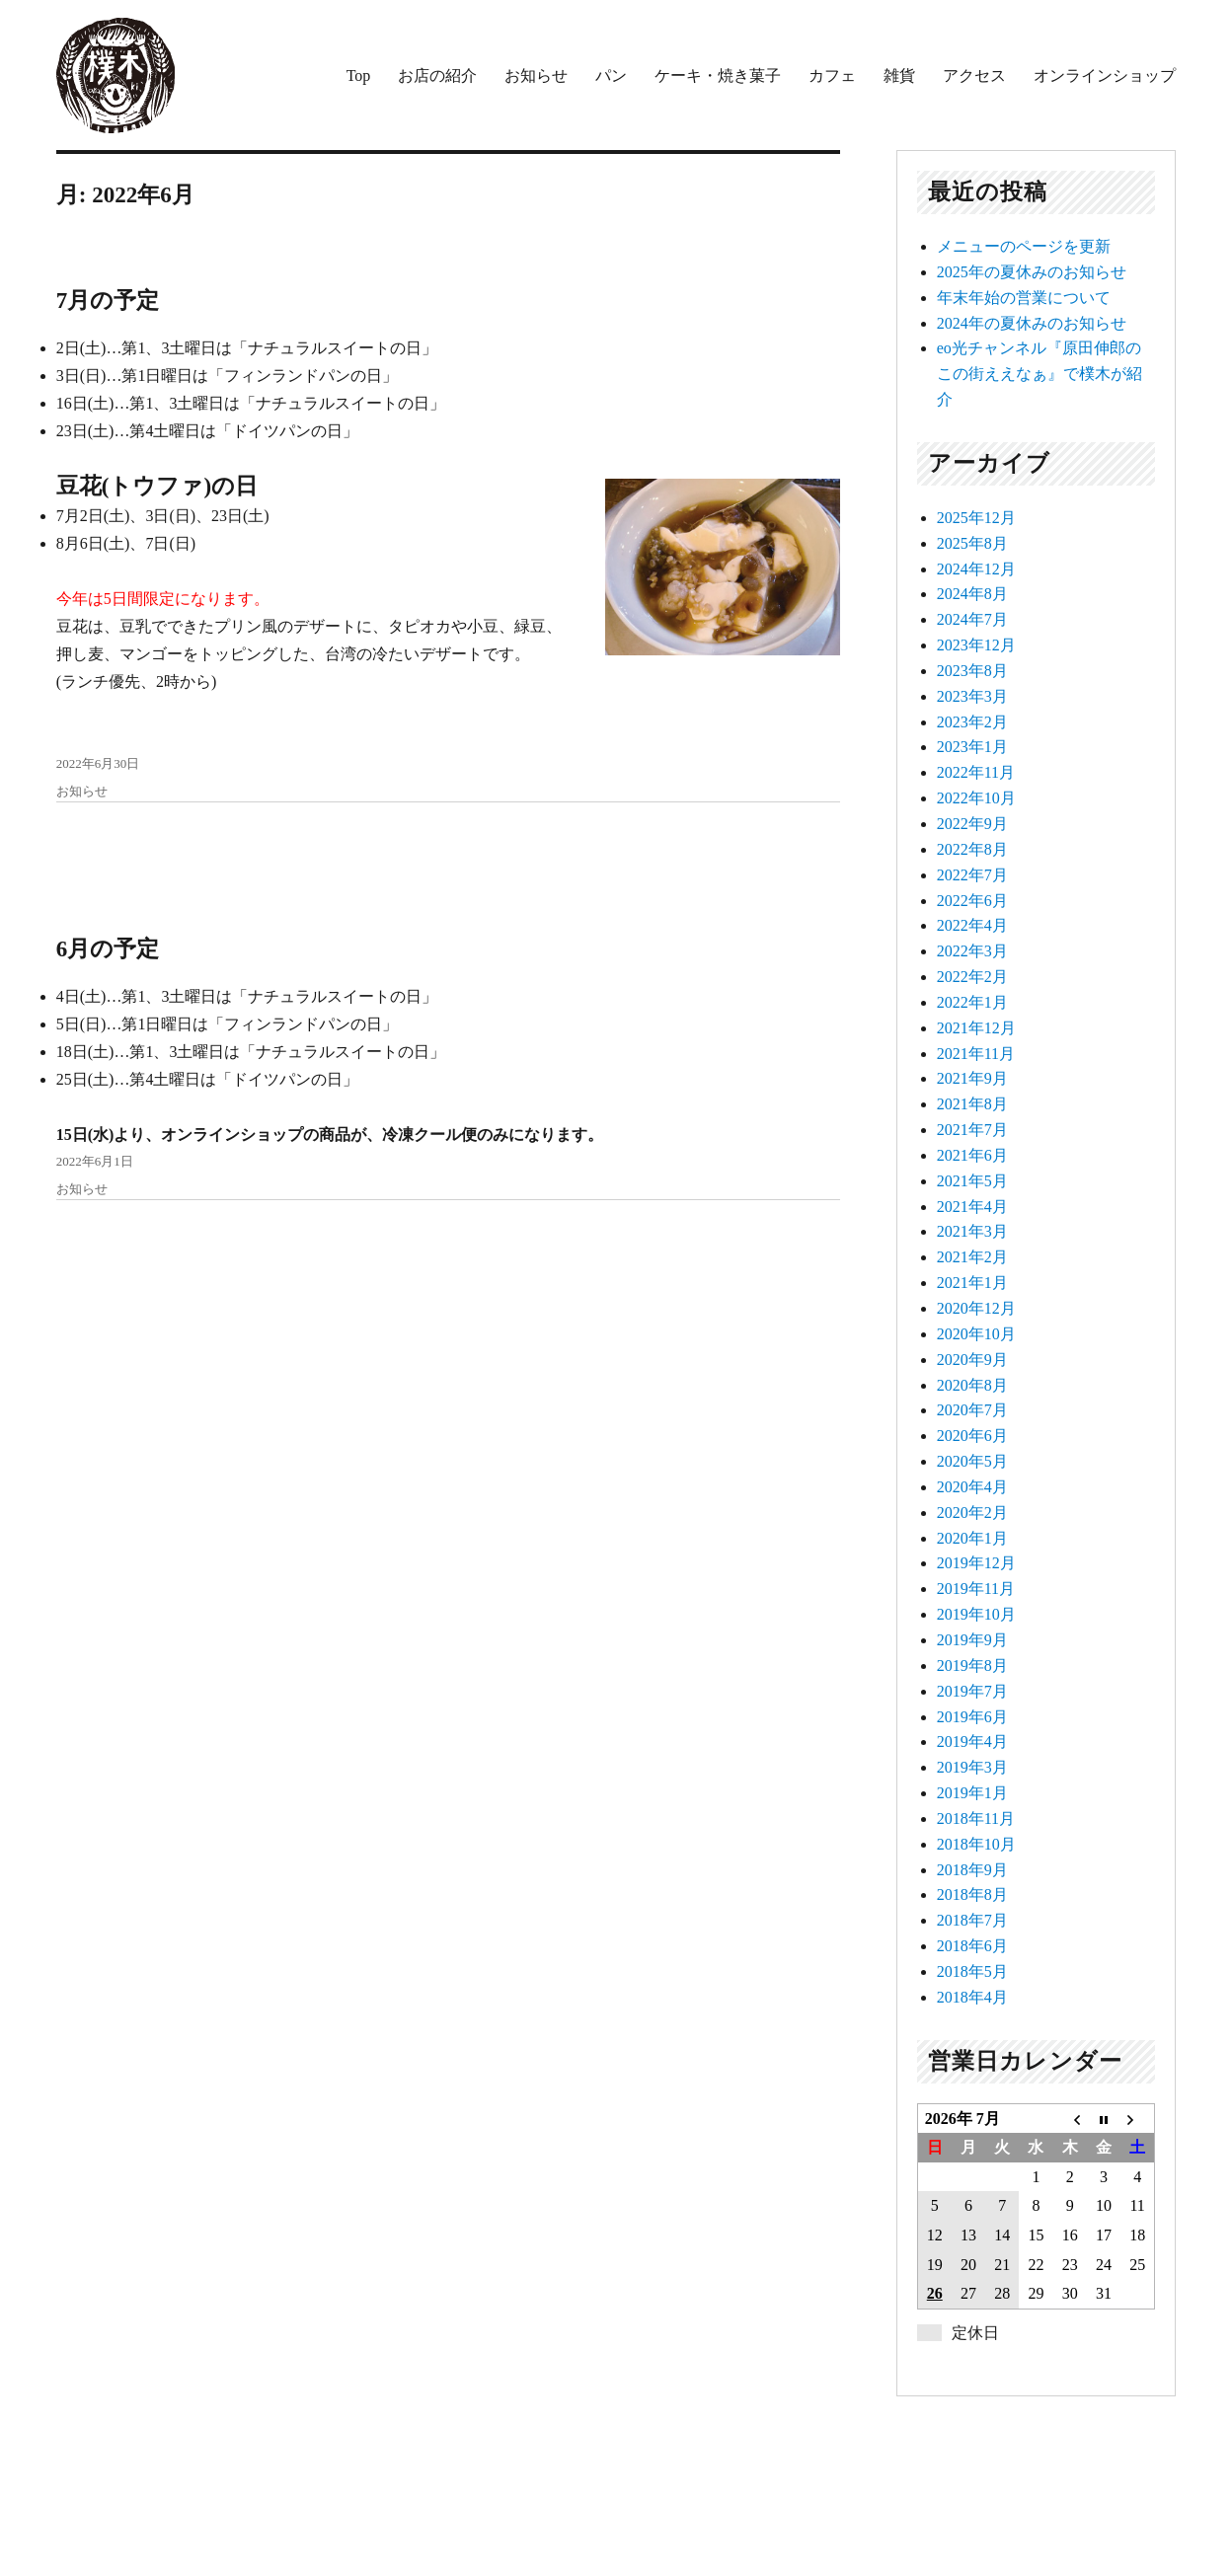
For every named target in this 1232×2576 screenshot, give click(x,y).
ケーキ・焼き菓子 (717, 75)
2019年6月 (972, 1716)
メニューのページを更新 (1024, 246)
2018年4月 (972, 1997)
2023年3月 (972, 696)
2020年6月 (972, 1435)
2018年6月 (972, 1945)
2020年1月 (972, 1538)
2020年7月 (972, 1410)
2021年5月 (972, 1181)
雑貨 (899, 75)
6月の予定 (108, 949)
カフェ (832, 75)
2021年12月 (976, 1028)
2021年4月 (972, 1206)
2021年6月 (972, 1155)
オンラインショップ (1105, 75)
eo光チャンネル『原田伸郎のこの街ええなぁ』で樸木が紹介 (1039, 374)
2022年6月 (972, 900)
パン (611, 75)
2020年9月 (972, 1359)
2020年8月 (972, 1385)
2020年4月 (972, 1486)
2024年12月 (976, 569)
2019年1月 (972, 1792)
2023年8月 (972, 670)
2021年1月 (972, 1282)
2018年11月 (976, 1818)
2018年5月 (972, 1971)
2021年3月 (972, 1231)
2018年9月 (972, 1869)
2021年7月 (972, 1129)
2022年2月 (972, 976)
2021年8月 (972, 1104)
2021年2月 (972, 1257)
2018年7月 (972, 1920)
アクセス (974, 75)
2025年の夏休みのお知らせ (1031, 272)
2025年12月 (976, 517)
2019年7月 (972, 1691)
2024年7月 (972, 619)
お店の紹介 (437, 75)
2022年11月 (976, 772)
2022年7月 (972, 875)
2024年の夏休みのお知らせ (1031, 323)
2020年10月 (976, 1334)
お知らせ (536, 75)
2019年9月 (972, 1639)
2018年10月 (976, 1844)
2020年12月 (976, 1308)
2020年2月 (972, 1512)
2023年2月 (972, 722)
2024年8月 (972, 593)
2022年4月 (972, 925)
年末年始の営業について (1024, 297)
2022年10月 (976, 798)
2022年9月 (972, 823)
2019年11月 (976, 1588)
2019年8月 (972, 1665)
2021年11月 (976, 1053)
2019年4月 (972, 1741)
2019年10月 (976, 1614)
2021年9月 (972, 1078)
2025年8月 (972, 543)
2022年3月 (972, 951)
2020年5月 (972, 1461)
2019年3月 (972, 1767)
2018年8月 (972, 1894)
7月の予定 (108, 300)
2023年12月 (976, 645)
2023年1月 (972, 746)
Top (358, 75)
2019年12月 (976, 1562)
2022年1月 (972, 1002)
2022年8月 (972, 849)
